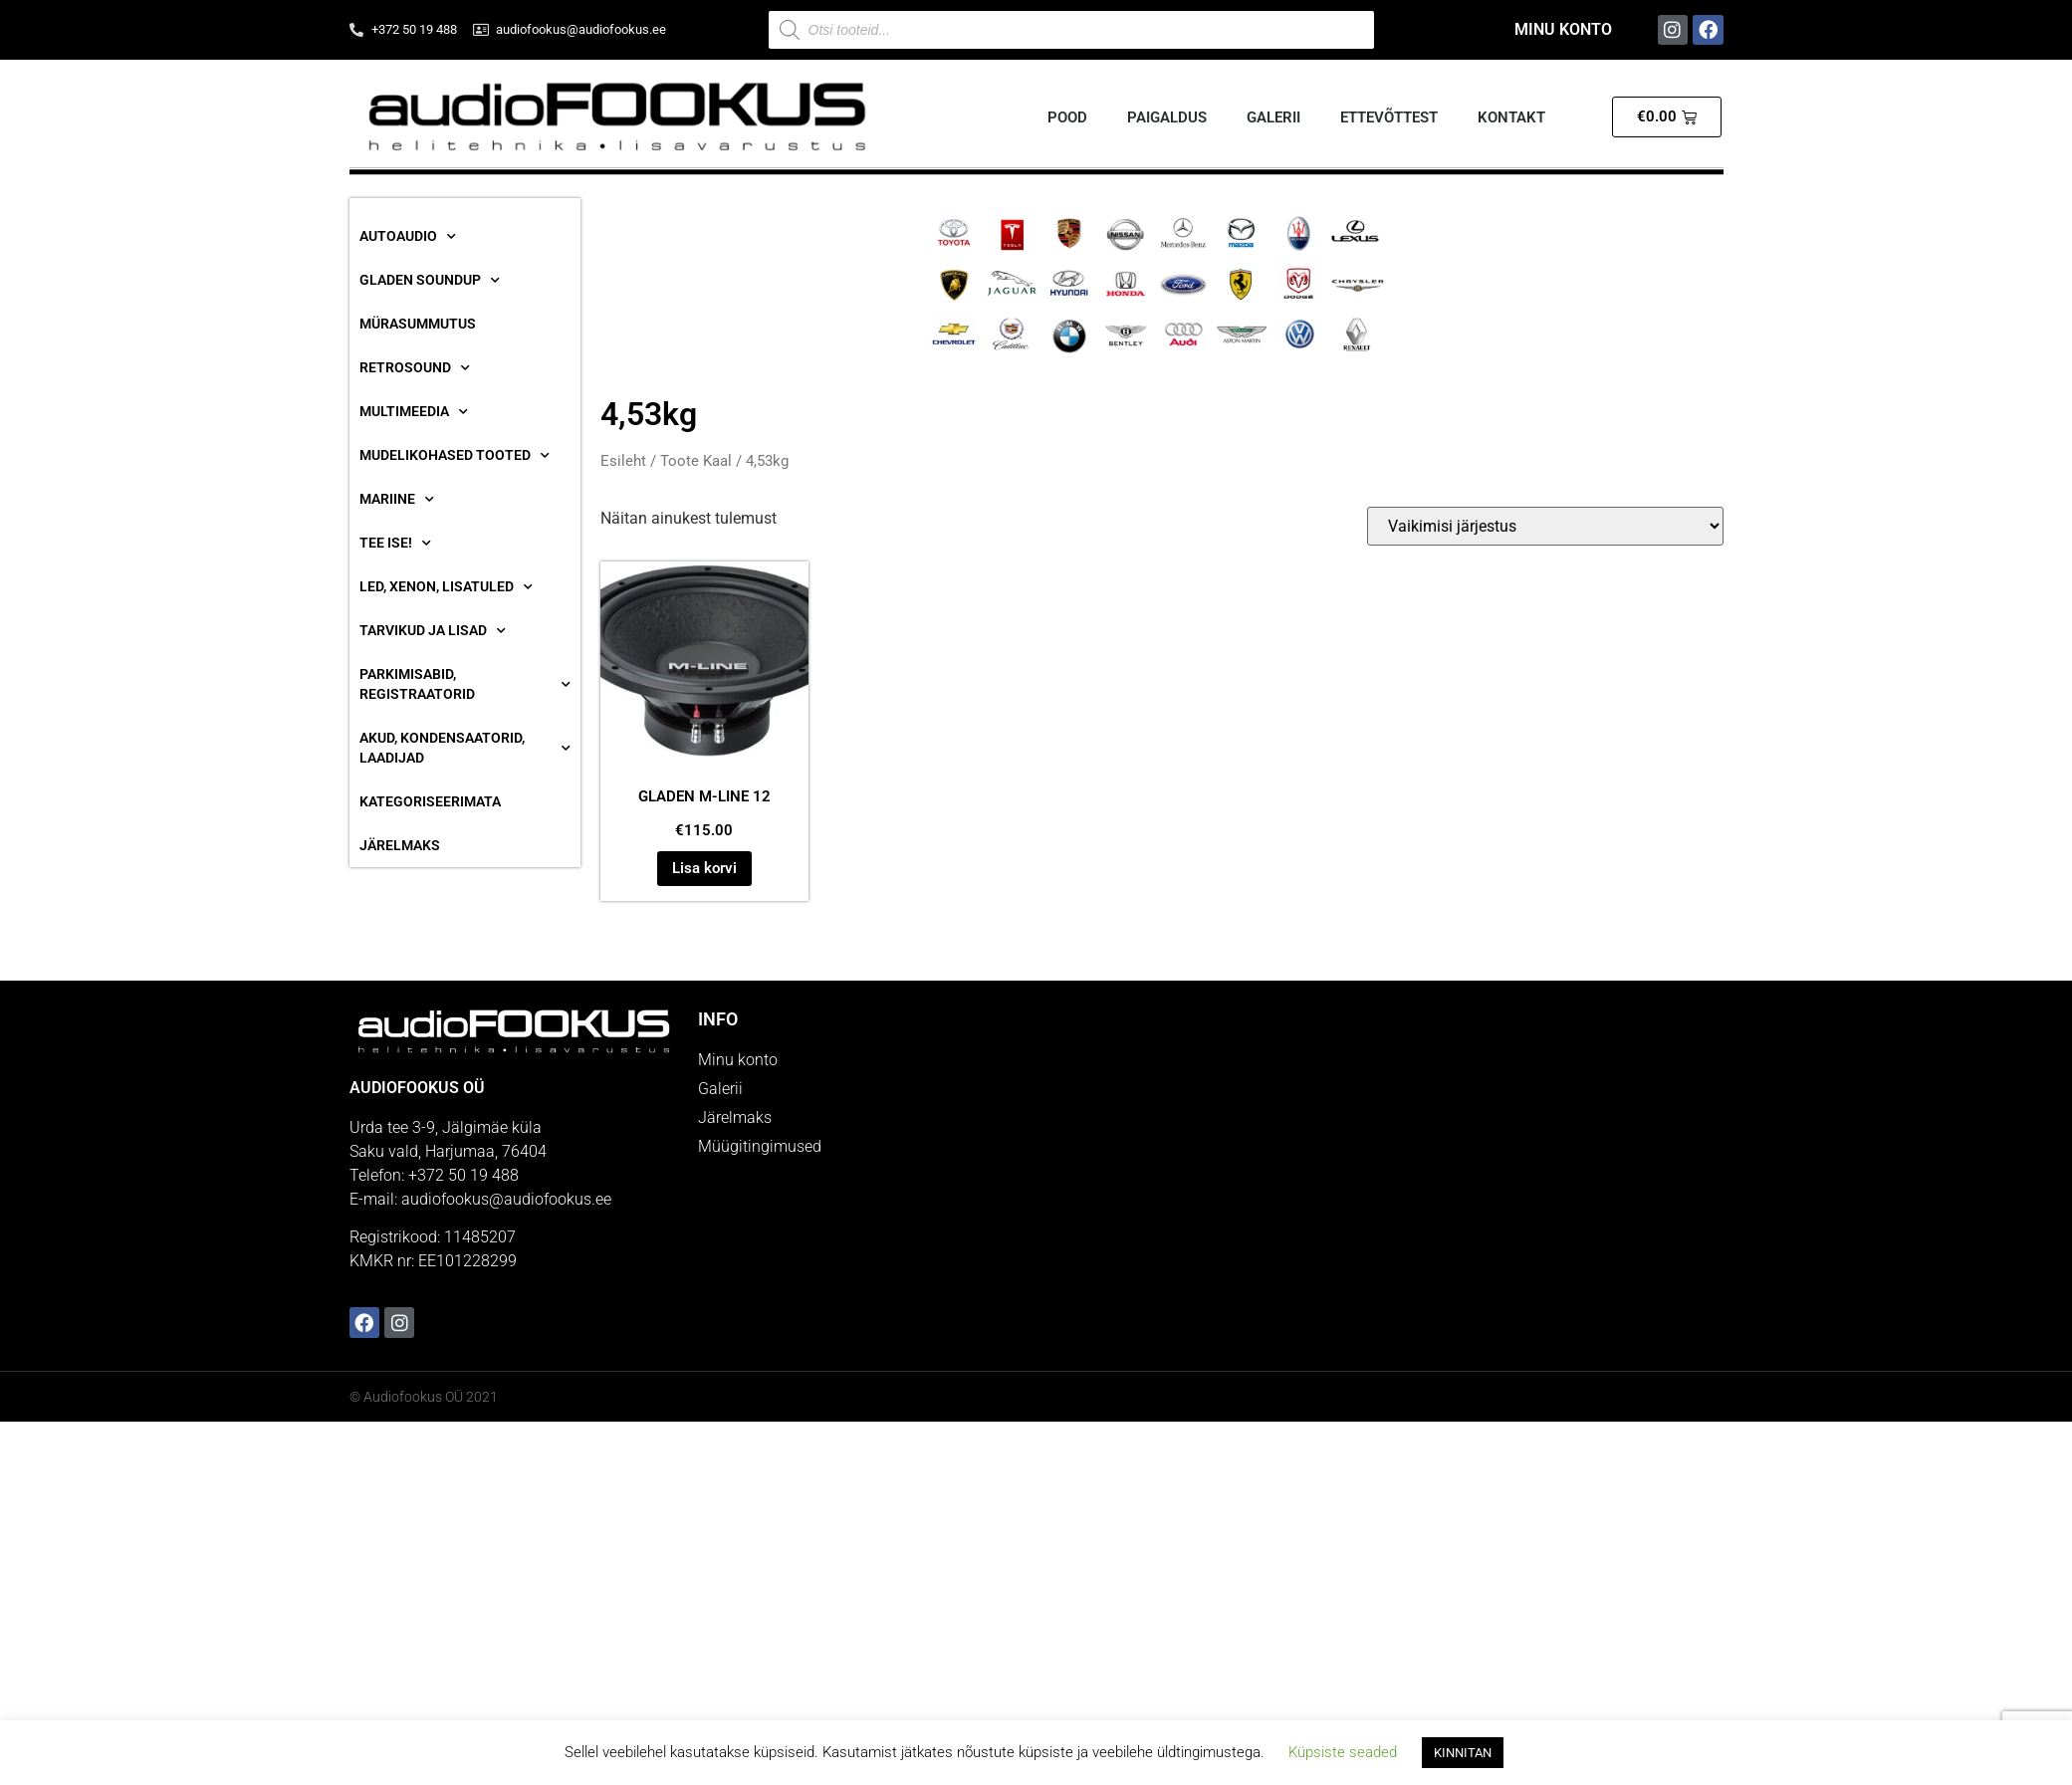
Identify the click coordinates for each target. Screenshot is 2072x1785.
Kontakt (1511, 117)
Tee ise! (395, 543)
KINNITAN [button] (1463, 1752)
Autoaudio (407, 237)
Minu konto (1563, 29)
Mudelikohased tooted (454, 456)
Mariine (396, 500)
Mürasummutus (417, 324)
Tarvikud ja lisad (432, 631)
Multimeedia (413, 412)
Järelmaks (399, 845)
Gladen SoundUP (429, 281)
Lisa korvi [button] (704, 868)
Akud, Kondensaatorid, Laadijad (465, 748)
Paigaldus (1167, 117)
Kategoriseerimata (430, 801)
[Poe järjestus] (1545, 526)
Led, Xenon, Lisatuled (446, 587)
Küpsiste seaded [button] (1342, 1752)
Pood (1067, 117)
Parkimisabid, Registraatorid (465, 684)
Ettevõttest (1389, 117)
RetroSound (414, 368)
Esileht (623, 461)
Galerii (1273, 117)
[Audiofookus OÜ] (1385, 1175)
